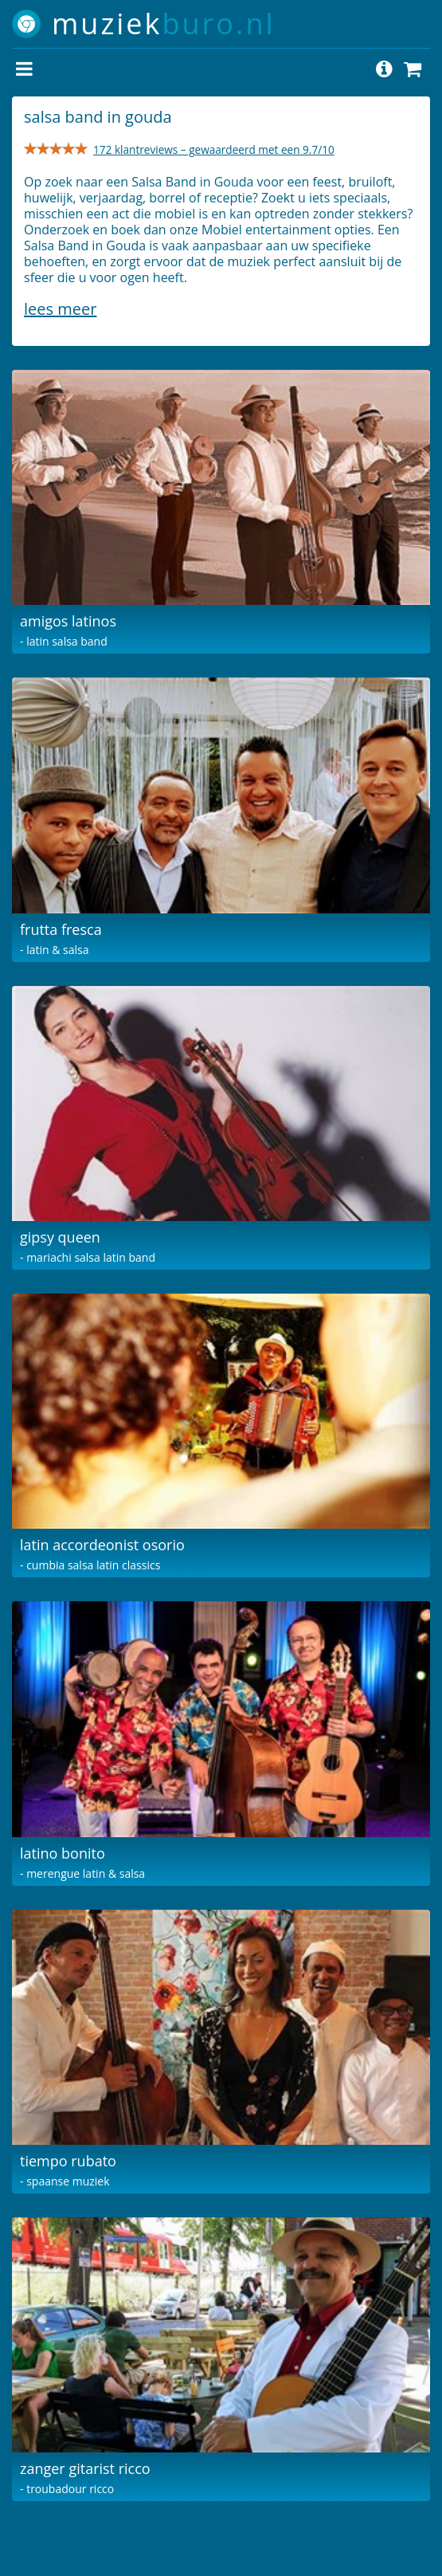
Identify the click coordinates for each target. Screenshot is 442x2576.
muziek (164, 23)
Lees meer (60, 309)
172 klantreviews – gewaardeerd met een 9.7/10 (213, 149)
